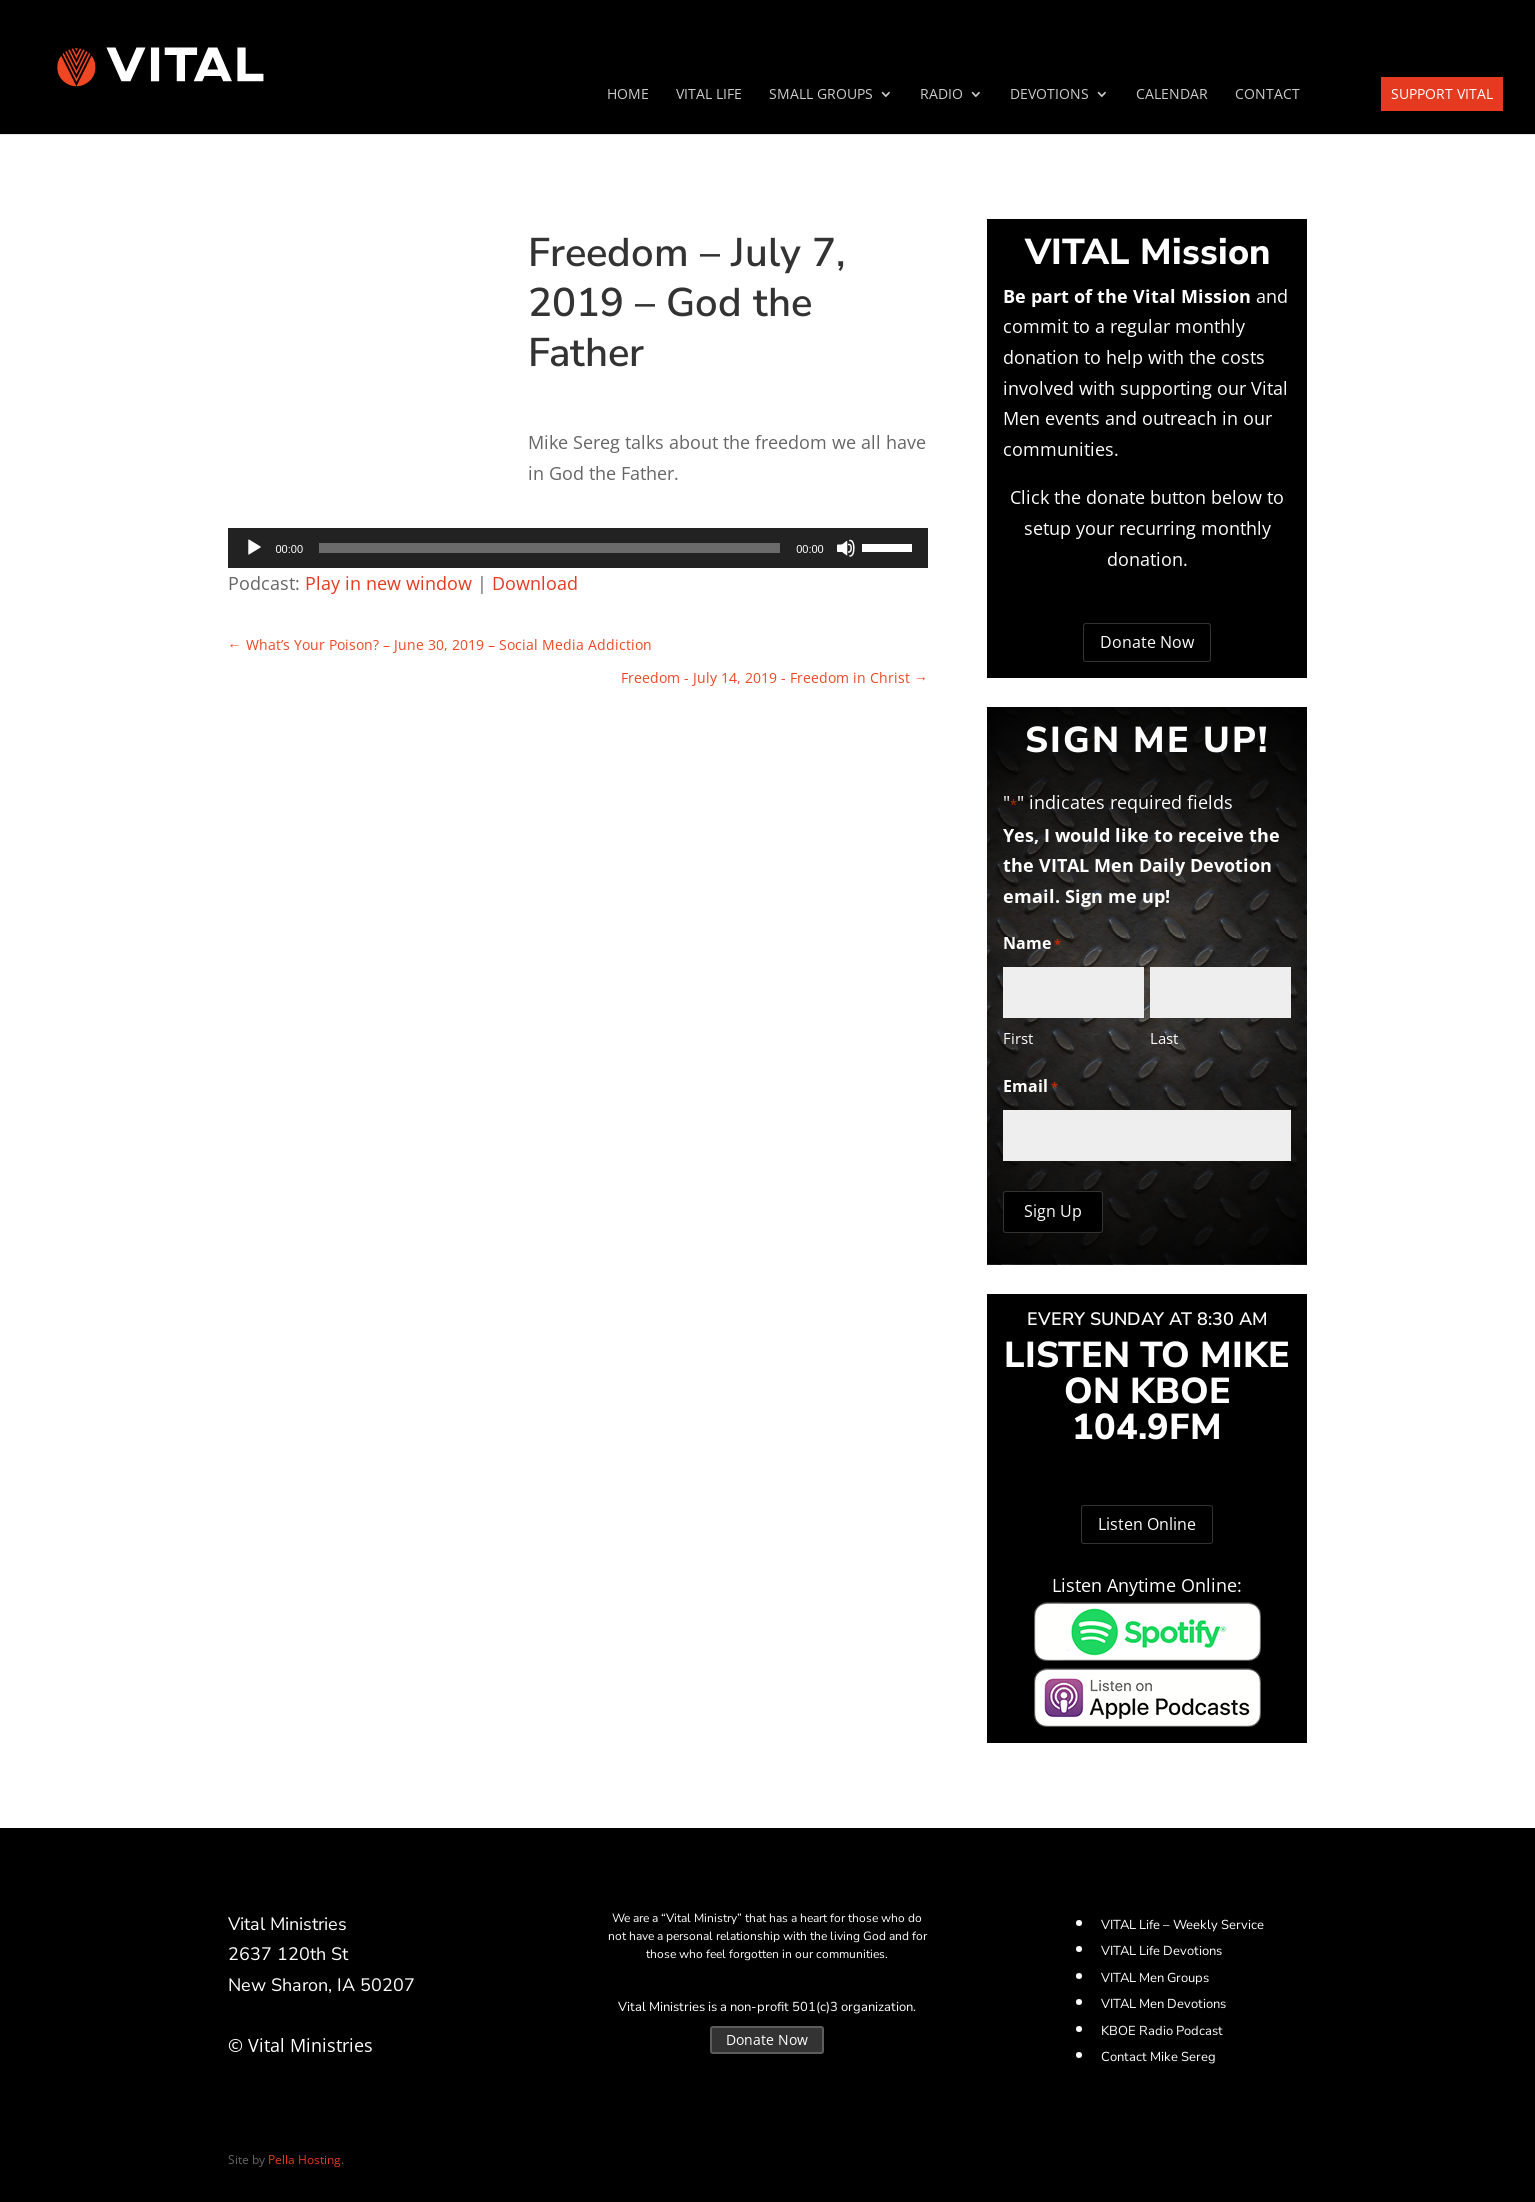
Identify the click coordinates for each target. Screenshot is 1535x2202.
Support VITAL (1442, 93)
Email (1030, 1087)
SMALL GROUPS (821, 95)
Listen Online (1147, 1524)
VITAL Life (709, 95)
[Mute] (846, 548)
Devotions (1049, 95)
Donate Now (1147, 642)
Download (535, 583)
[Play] (254, 548)
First (1018, 1038)
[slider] (549, 548)
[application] (578, 548)
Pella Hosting (304, 2159)
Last (1164, 1038)
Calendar (1172, 95)
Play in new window (388, 583)
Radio (941, 95)
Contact (1267, 95)
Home (628, 95)
